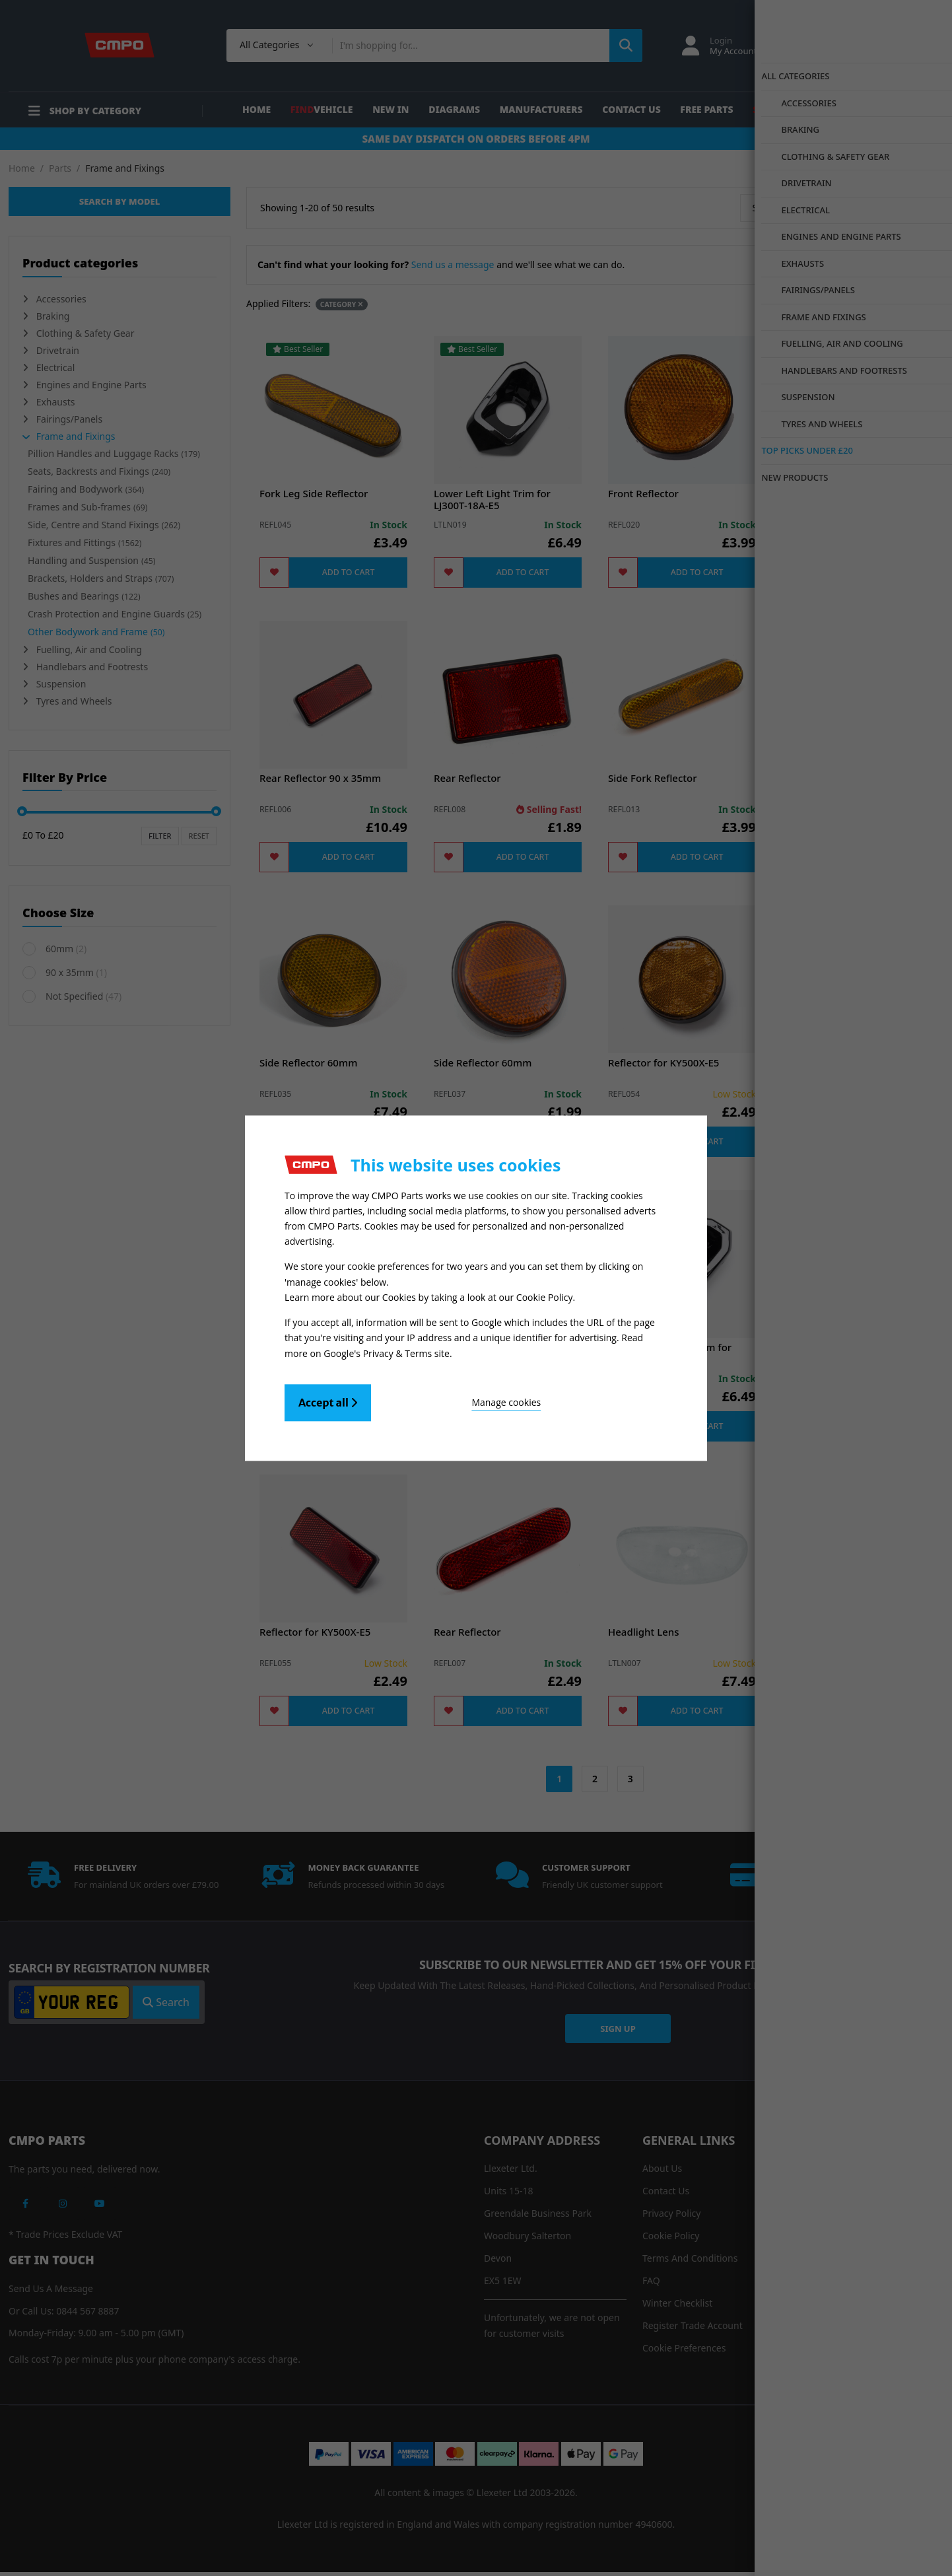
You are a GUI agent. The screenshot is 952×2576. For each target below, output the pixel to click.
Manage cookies (444, 1398)
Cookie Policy (544, 1296)
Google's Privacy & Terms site (386, 1349)
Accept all (327, 1398)
